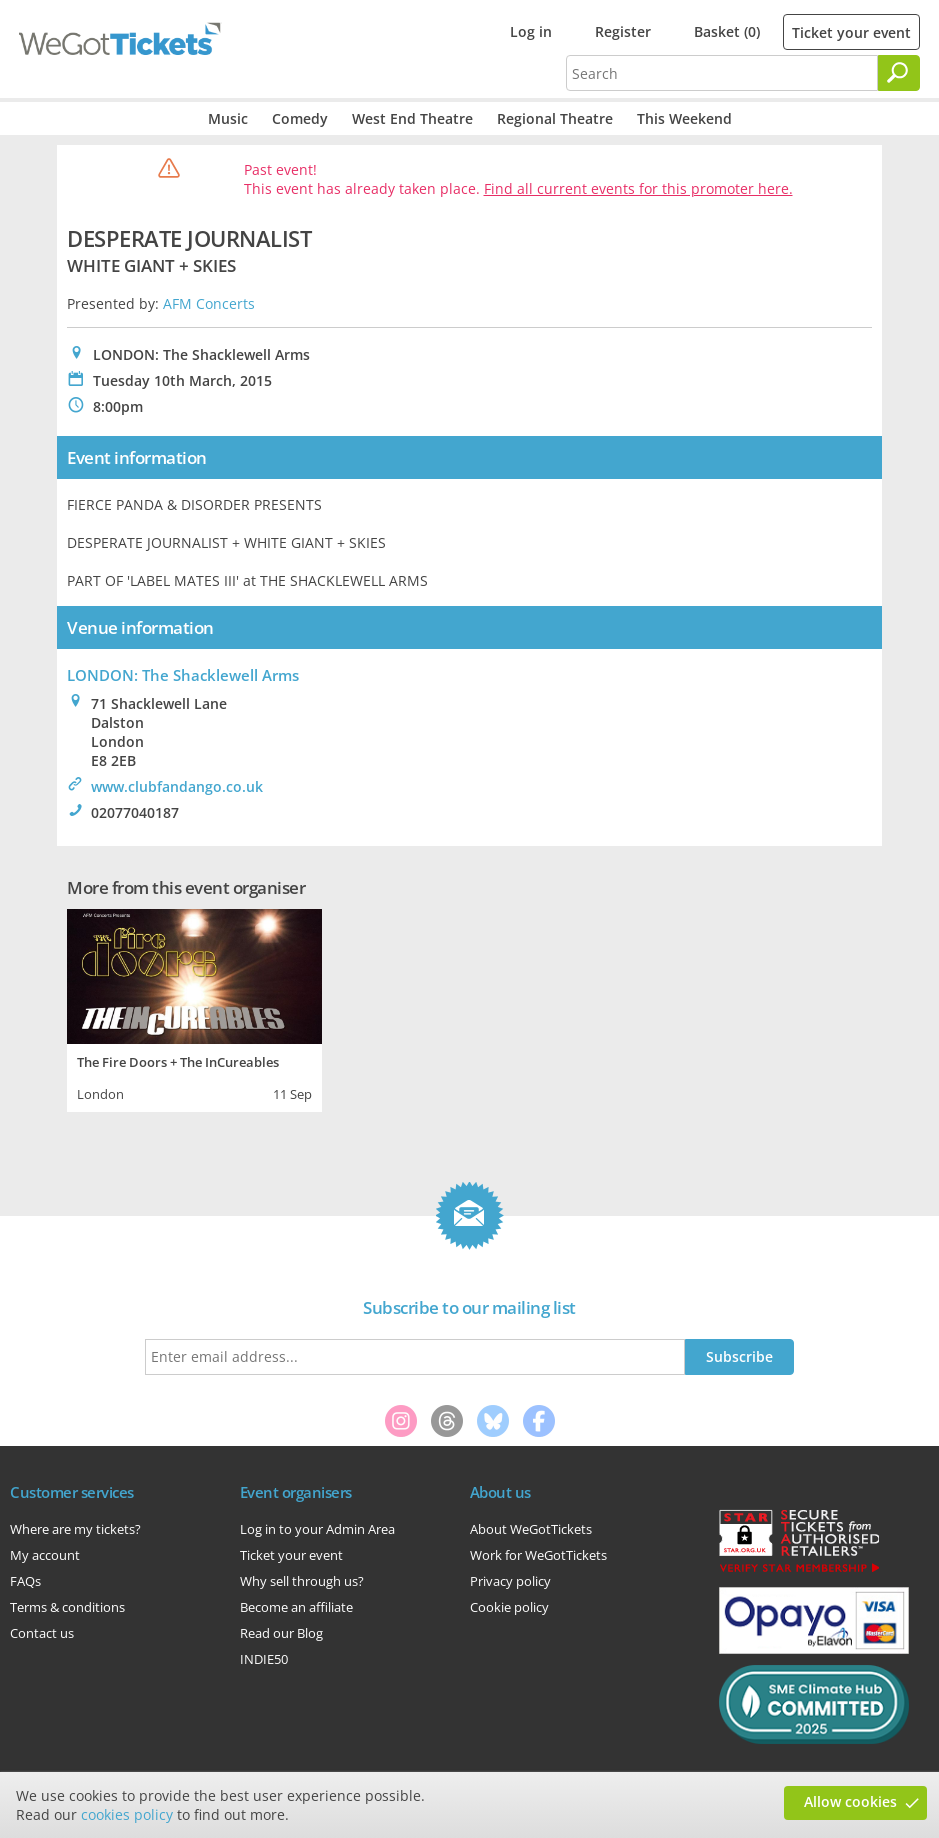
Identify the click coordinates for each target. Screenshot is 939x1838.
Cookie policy (509, 1607)
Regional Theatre (555, 118)
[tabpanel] (194, 1008)
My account (45, 1555)
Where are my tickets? (75, 1529)
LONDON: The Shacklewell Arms (183, 675)
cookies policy (127, 1814)
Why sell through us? (302, 1581)
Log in (531, 31)
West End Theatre (412, 118)
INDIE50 (264, 1659)
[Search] (899, 73)
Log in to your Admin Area (317, 1529)
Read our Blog (281, 1633)
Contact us (42, 1633)
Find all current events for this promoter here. (638, 188)
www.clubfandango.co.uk (177, 786)
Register (623, 31)
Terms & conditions (67, 1607)
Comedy (300, 118)
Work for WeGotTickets (538, 1555)
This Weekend (684, 118)
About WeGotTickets (531, 1529)
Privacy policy (510, 1581)
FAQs (25, 1581)
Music (228, 118)
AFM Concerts (209, 303)
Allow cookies (850, 1801)
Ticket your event (851, 32)
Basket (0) (727, 31)
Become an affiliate (296, 1607)
